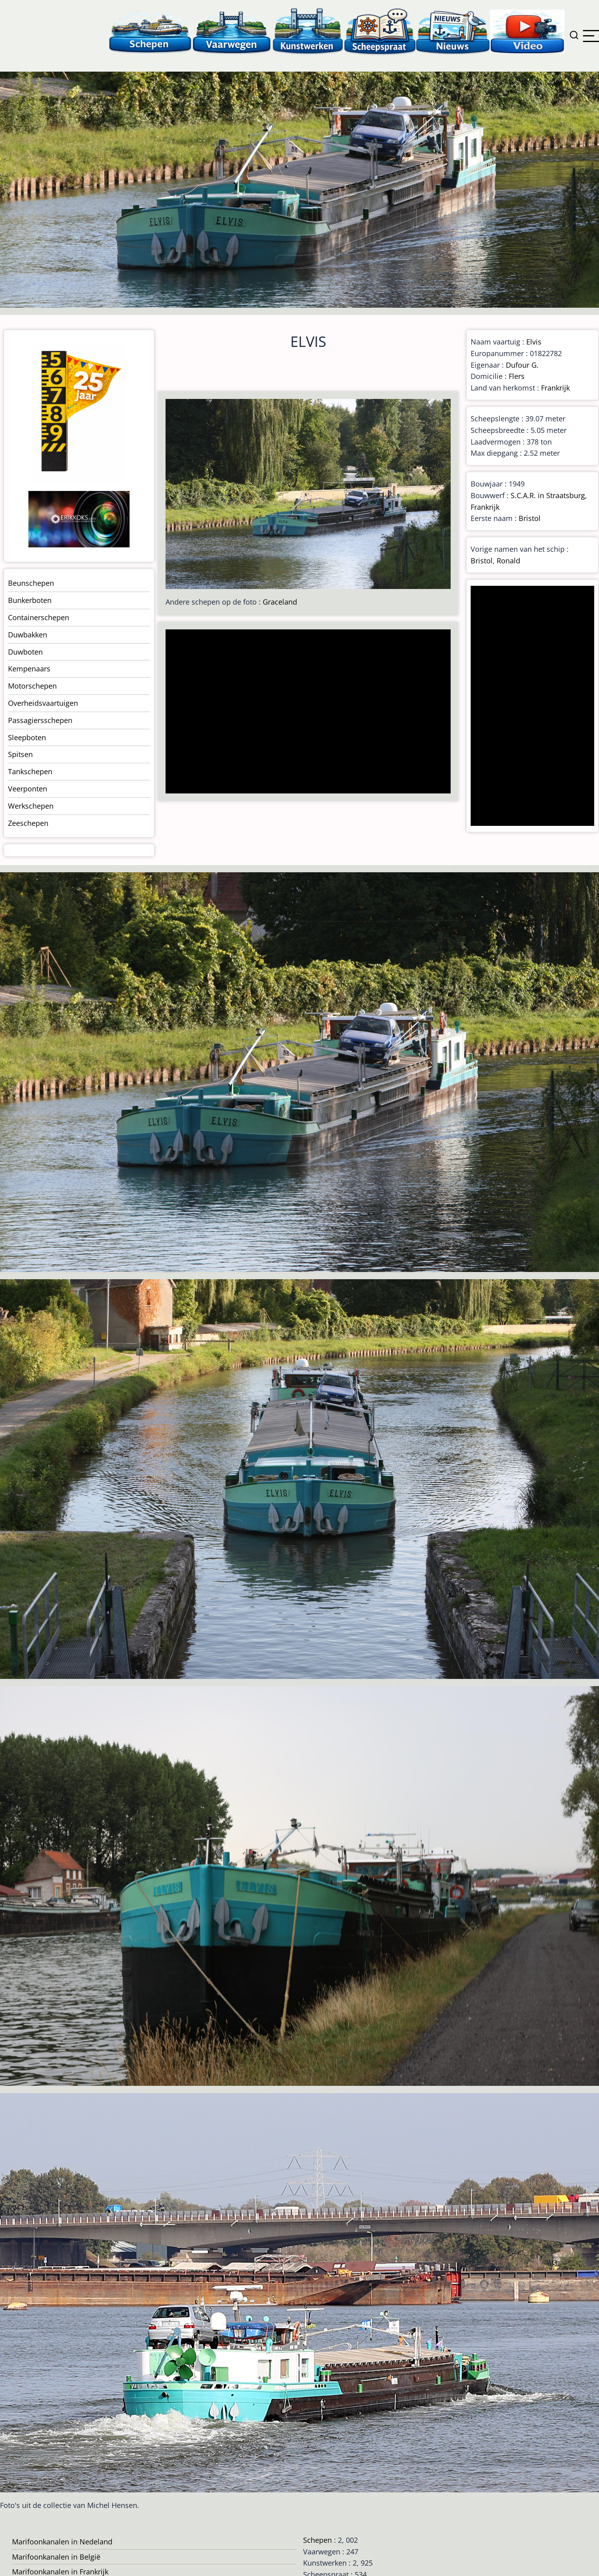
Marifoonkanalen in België (56, 2557)
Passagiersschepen (40, 720)
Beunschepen (31, 583)
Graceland (280, 602)
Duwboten (25, 652)
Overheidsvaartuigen (43, 703)
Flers (517, 376)
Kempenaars (29, 668)
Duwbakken (27, 634)
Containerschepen (38, 617)
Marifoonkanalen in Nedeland (62, 2541)
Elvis (533, 342)
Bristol (530, 518)
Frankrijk (555, 388)
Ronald (508, 560)
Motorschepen (32, 686)
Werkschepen (31, 806)
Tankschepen (30, 771)
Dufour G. (522, 365)
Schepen (317, 2540)
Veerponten (27, 788)
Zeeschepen (28, 823)
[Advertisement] (304, 712)
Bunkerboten (30, 600)
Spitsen (20, 754)
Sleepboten (27, 737)
